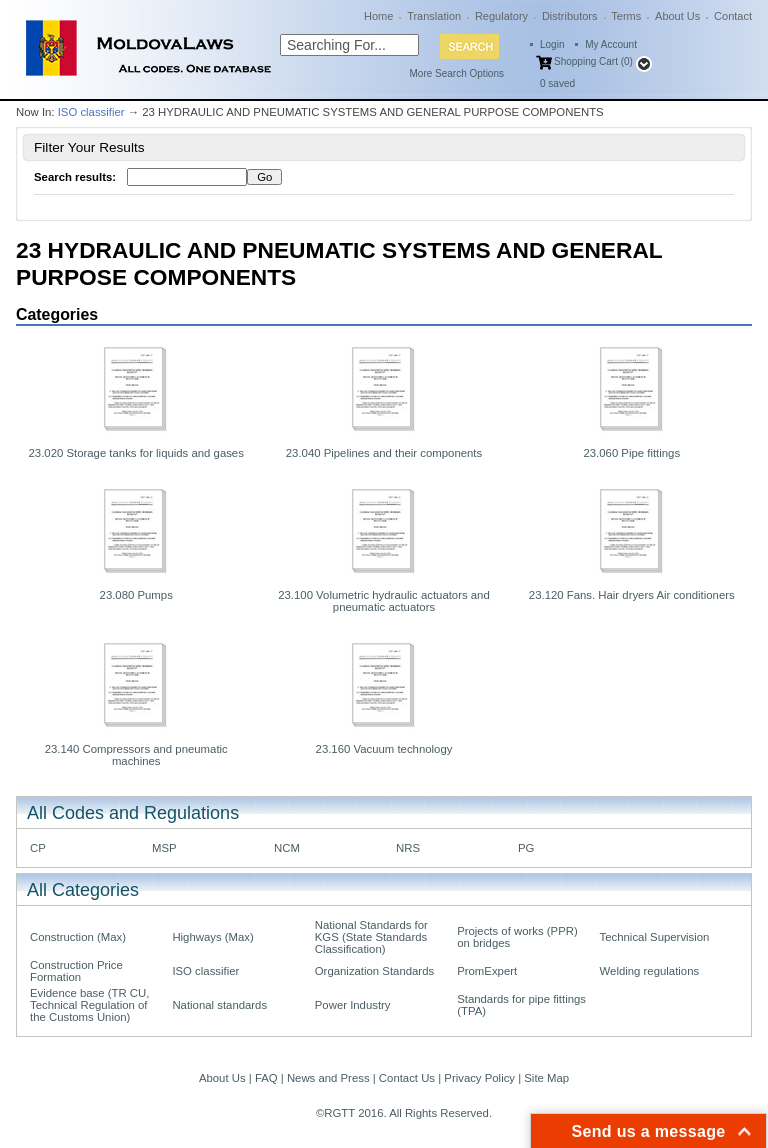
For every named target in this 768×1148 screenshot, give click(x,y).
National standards (219, 1005)
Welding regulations (650, 971)
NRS (408, 848)
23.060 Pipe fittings (631, 453)
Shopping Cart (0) (593, 61)
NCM (287, 848)
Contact (733, 16)
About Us (677, 16)
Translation (434, 16)
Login (552, 44)
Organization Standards (374, 971)
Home (378, 16)
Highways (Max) (212, 937)
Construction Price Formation (76, 971)
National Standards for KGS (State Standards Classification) (371, 937)
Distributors (570, 16)
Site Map (546, 1078)
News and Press (328, 1078)
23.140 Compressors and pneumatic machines (136, 755)
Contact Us (407, 1078)
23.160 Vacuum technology (384, 749)
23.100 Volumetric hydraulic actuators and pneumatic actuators (384, 601)
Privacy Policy (479, 1078)
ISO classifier (91, 112)
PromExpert (487, 971)
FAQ (266, 1078)
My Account (611, 44)
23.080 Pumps (136, 595)
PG (526, 848)
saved (557, 83)
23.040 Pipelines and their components (384, 453)
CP (38, 848)
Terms (626, 16)
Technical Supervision (655, 937)
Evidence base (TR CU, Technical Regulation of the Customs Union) (89, 1005)
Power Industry (353, 1005)
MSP (164, 848)
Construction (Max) (78, 937)
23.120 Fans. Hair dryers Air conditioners (632, 595)
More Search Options (457, 73)
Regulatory (501, 16)
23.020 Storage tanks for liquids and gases (136, 453)
